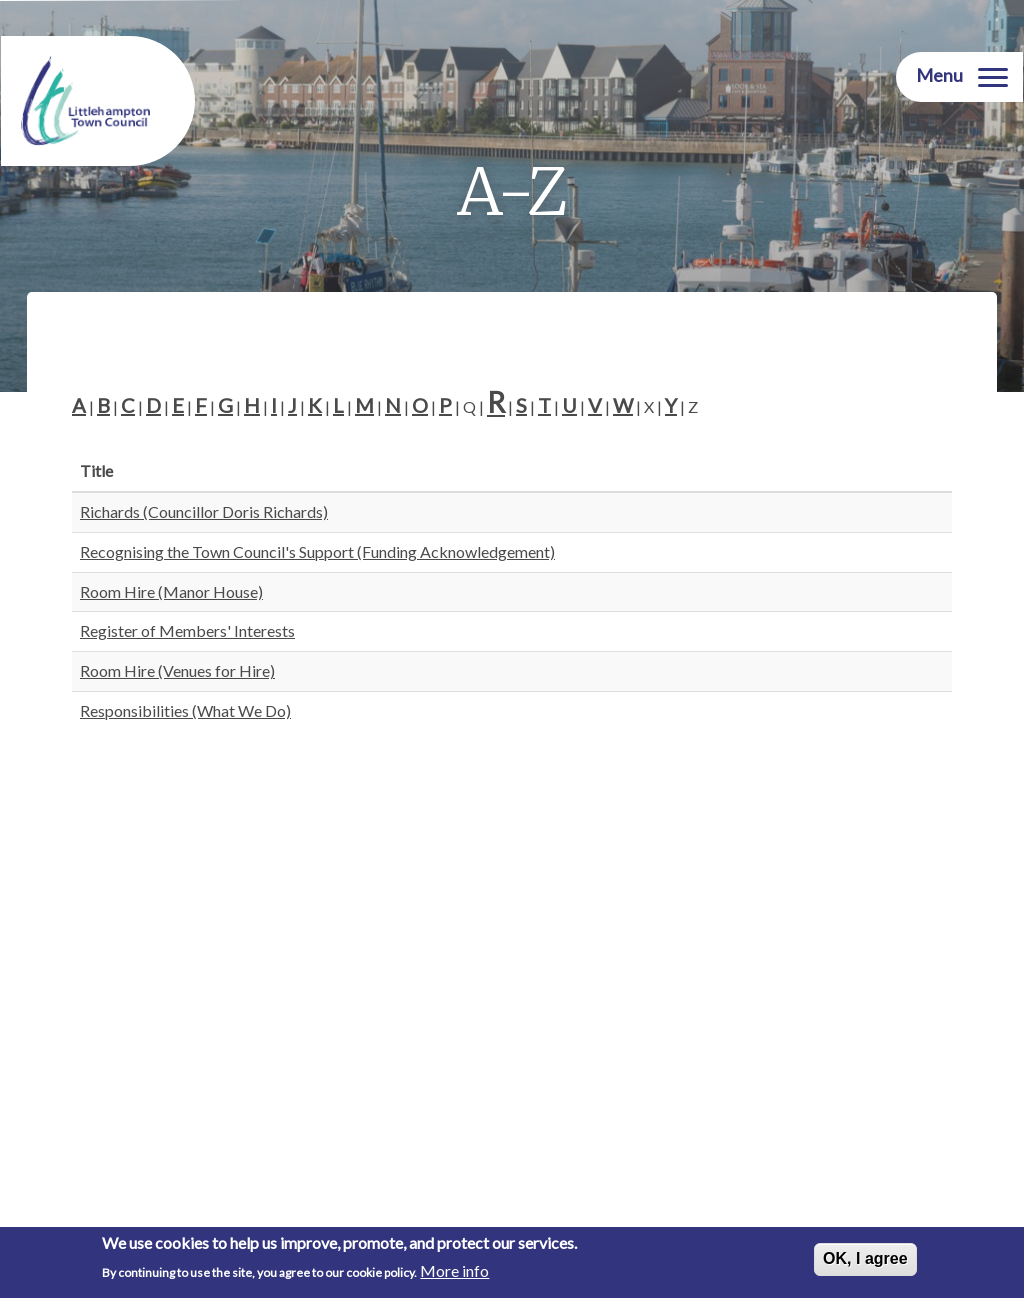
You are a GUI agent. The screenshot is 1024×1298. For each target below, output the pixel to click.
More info (454, 1271)
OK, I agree (865, 1259)
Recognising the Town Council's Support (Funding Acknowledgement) (317, 551)
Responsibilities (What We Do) (185, 710)
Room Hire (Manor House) (171, 591)
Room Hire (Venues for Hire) (177, 670)
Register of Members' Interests (187, 630)
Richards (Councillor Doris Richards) (204, 511)
